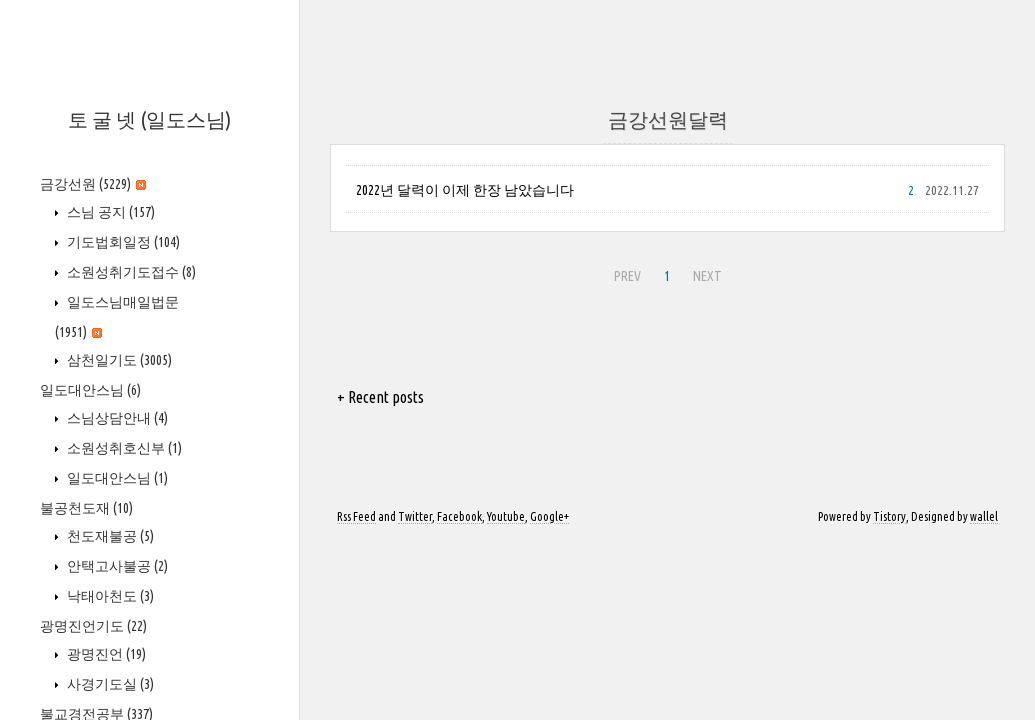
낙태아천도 (109, 596)
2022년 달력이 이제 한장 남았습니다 (465, 190)
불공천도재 (86, 508)
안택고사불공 (116, 566)
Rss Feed (356, 516)
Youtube (506, 516)
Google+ (549, 516)
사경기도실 (109, 684)
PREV (625, 273)
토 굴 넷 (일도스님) (149, 119)
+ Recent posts (380, 397)
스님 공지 (109, 212)
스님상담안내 (116, 418)
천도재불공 (109, 536)
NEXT (705, 273)
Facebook (459, 516)
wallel (984, 516)
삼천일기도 (118, 360)
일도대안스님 (90, 390)
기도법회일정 (122, 242)
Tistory (889, 516)
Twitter (415, 516)
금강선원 (93, 184)
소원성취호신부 (123, 448)
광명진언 (105, 654)
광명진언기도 (93, 626)
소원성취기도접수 (130, 272)
